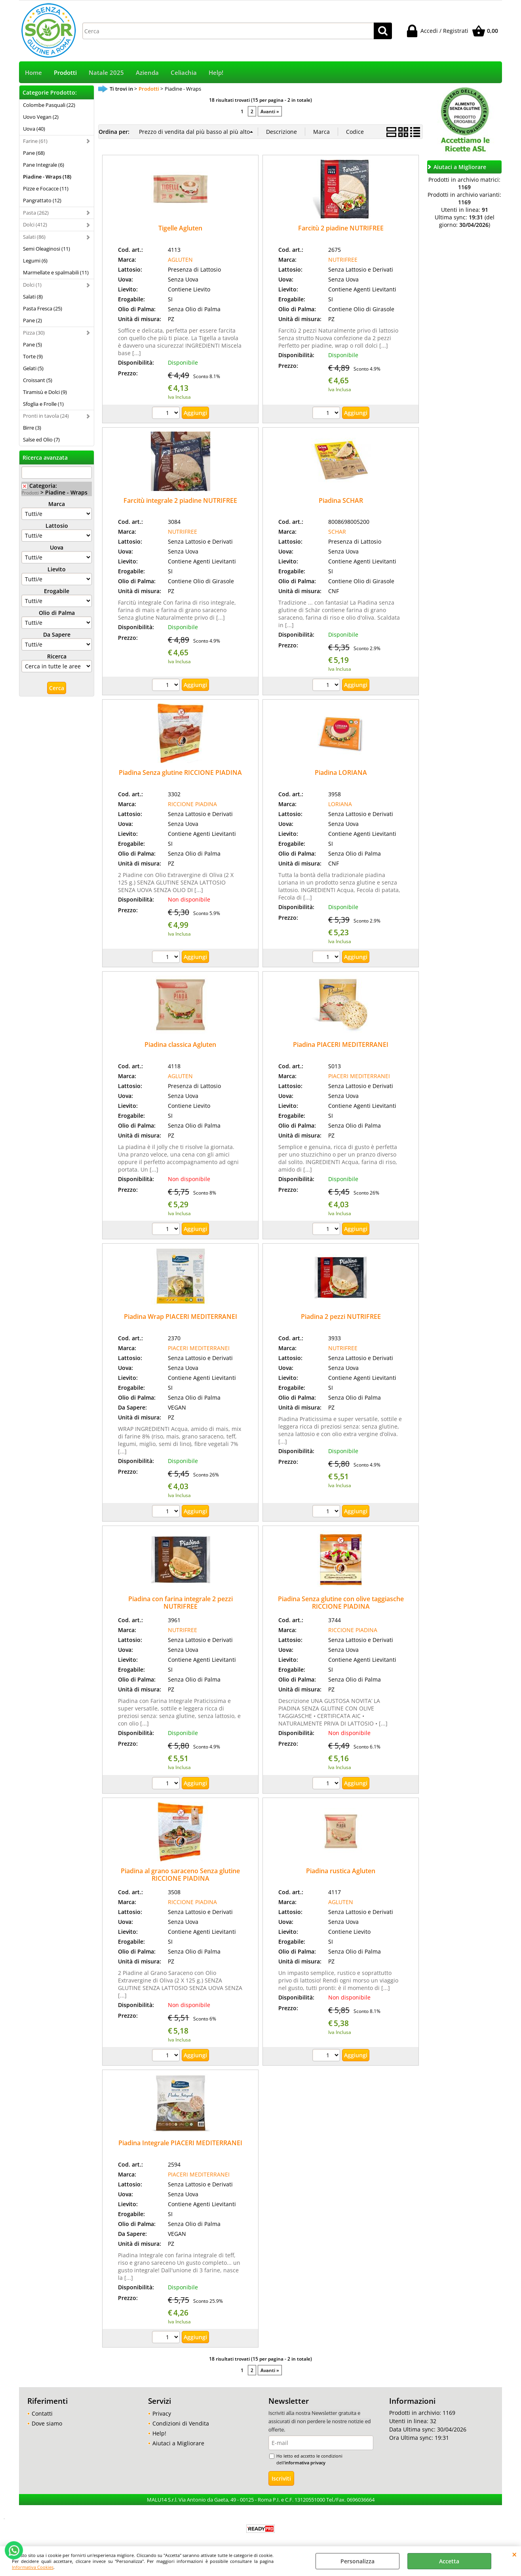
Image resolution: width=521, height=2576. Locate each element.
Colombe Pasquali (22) (49, 104)
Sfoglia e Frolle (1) (43, 403)
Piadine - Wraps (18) (47, 176)
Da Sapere (56, 634)
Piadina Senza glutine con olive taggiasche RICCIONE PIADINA (341, 1602)
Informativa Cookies (32, 2567)
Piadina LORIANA (341, 772)
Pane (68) (34, 152)
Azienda (147, 72)
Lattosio (57, 525)
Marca (56, 504)
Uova (56, 547)
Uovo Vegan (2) (41, 116)
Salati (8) (33, 296)
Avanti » (269, 111)
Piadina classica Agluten (180, 1044)
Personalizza (357, 2561)
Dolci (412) (35, 224)
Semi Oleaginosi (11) (46, 248)
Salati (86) (34, 236)
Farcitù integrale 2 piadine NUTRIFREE (180, 500)
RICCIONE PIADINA (192, 804)
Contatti (42, 2413)
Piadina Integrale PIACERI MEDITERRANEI (180, 2142)
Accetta (449, 2561)
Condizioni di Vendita (180, 2423)
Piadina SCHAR (341, 500)
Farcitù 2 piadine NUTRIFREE (341, 228)
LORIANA (340, 804)
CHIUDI (514, 2554)
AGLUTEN (180, 259)
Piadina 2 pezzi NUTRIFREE (341, 1316)
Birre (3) (32, 427)
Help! (216, 72)
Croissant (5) (37, 380)
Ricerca (57, 656)
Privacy (161, 2413)
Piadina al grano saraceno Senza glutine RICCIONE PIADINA (180, 1874)
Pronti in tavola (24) (46, 415)
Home (33, 72)
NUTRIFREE (342, 259)
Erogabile (56, 591)
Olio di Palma (57, 612)
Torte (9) (33, 356)
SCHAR (337, 531)
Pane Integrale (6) (43, 164)
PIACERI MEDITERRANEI (359, 1076)
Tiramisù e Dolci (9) (45, 392)
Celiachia (184, 72)
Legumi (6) (35, 260)
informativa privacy (305, 2463)
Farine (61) (35, 141)
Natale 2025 (106, 72)
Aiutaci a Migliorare (178, 2443)
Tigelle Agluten (180, 228)
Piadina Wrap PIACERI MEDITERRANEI (180, 1316)
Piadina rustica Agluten (340, 1870)
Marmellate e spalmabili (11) (56, 272)
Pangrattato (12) (42, 200)
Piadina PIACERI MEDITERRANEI (340, 1044)
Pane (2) (32, 320)
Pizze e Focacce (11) (45, 188)
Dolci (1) (32, 284)
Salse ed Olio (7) (41, 439)
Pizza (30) (34, 332)
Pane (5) (32, 344)
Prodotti (65, 72)
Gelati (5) (33, 368)
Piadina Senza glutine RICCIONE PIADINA (180, 772)
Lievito (57, 569)
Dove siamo (47, 2423)
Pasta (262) (36, 212)
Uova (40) (34, 128)
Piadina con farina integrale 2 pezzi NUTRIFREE (180, 1602)
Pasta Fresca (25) (42, 308)
